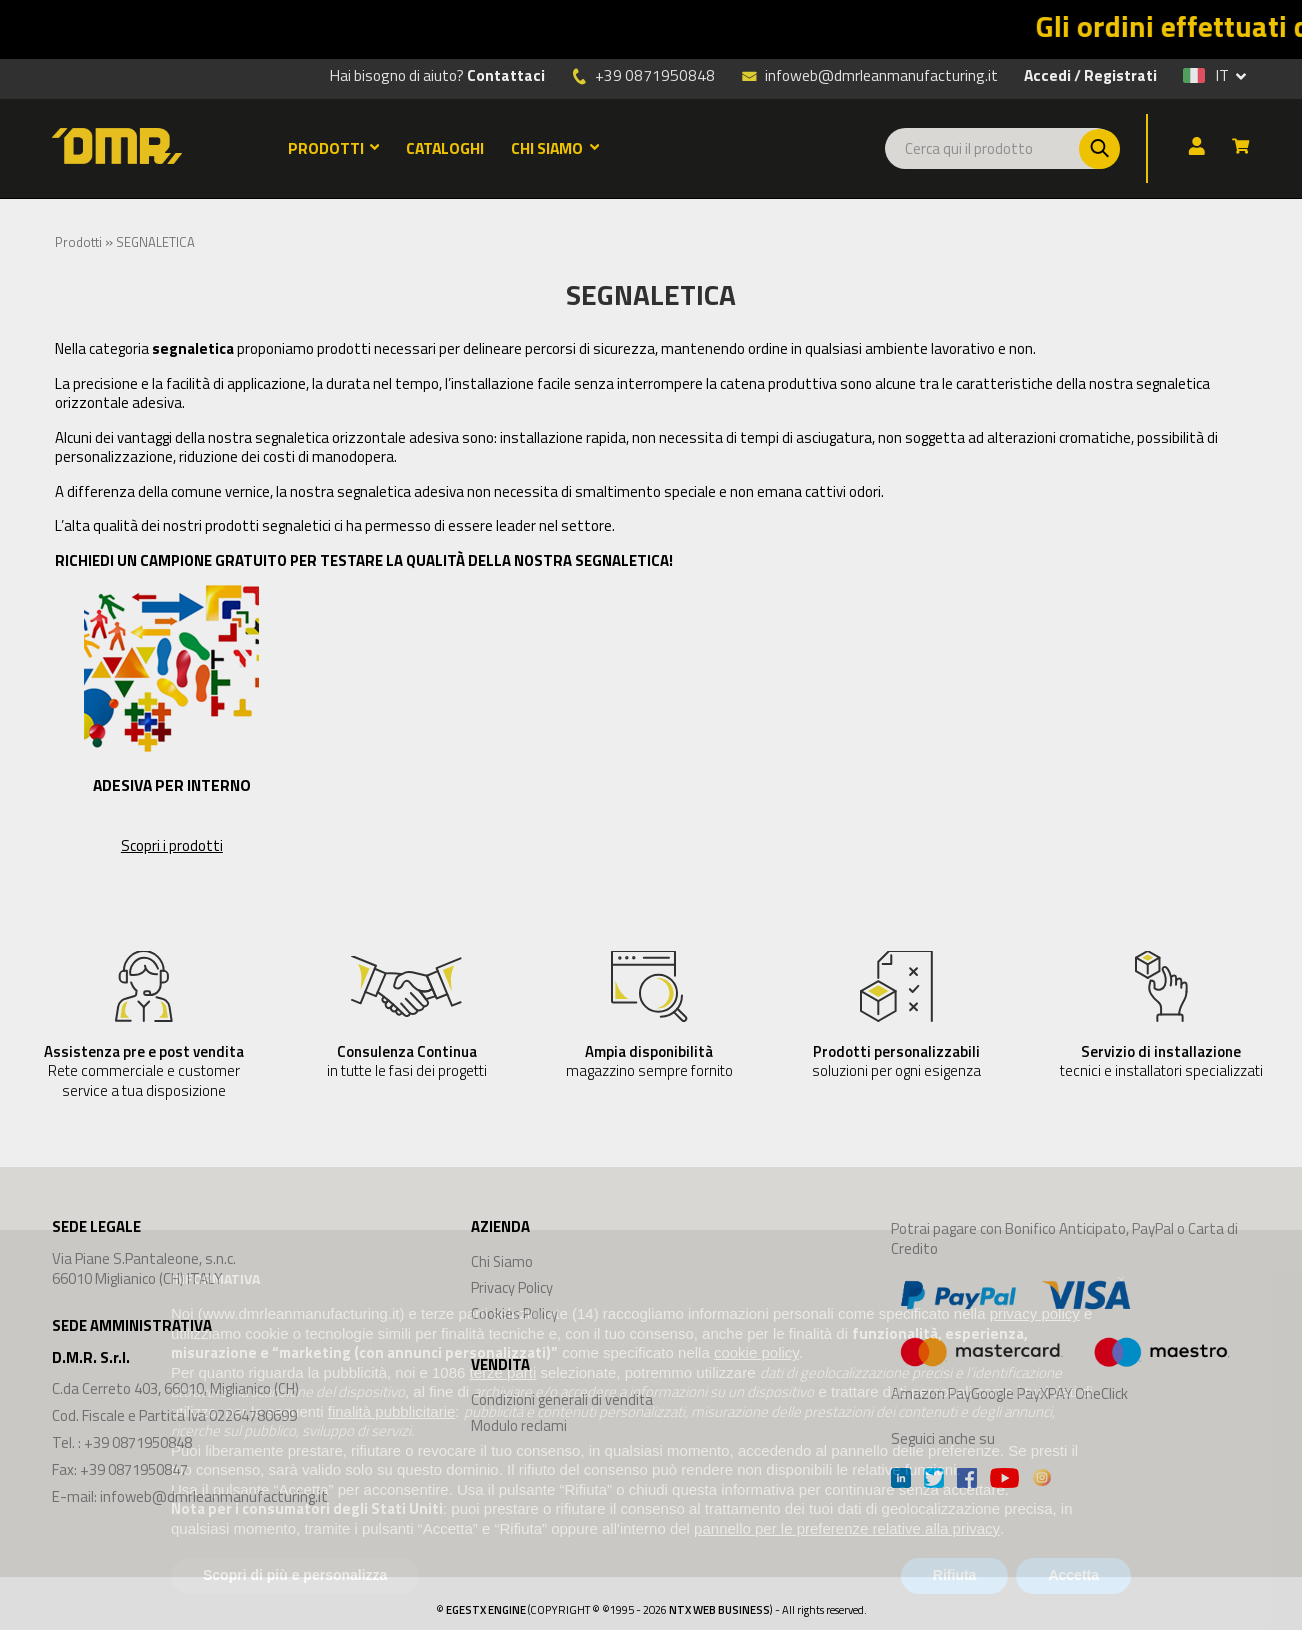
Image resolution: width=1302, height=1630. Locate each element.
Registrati (1120, 75)
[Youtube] (1004, 1480)
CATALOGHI (445, 148)
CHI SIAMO (555, 148)
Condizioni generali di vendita (562, 1399)
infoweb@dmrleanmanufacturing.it (869, 74)
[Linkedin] (901, 1480)
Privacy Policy (512, 1287)
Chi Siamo (502, 1261)
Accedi (1047, 75)
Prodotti (78, 242)
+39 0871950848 (655, 75)
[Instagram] (1042, 1480)
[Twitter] (934, 1480)
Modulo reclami (519, 1425)
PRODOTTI (334, 148)
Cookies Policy (514, 1313)
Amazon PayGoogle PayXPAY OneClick (1061, 1337)
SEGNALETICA (155, 242)
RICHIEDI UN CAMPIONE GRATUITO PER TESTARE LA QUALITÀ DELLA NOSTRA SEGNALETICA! (364, 560)
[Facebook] (967, 1480)
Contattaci (506, 75)
